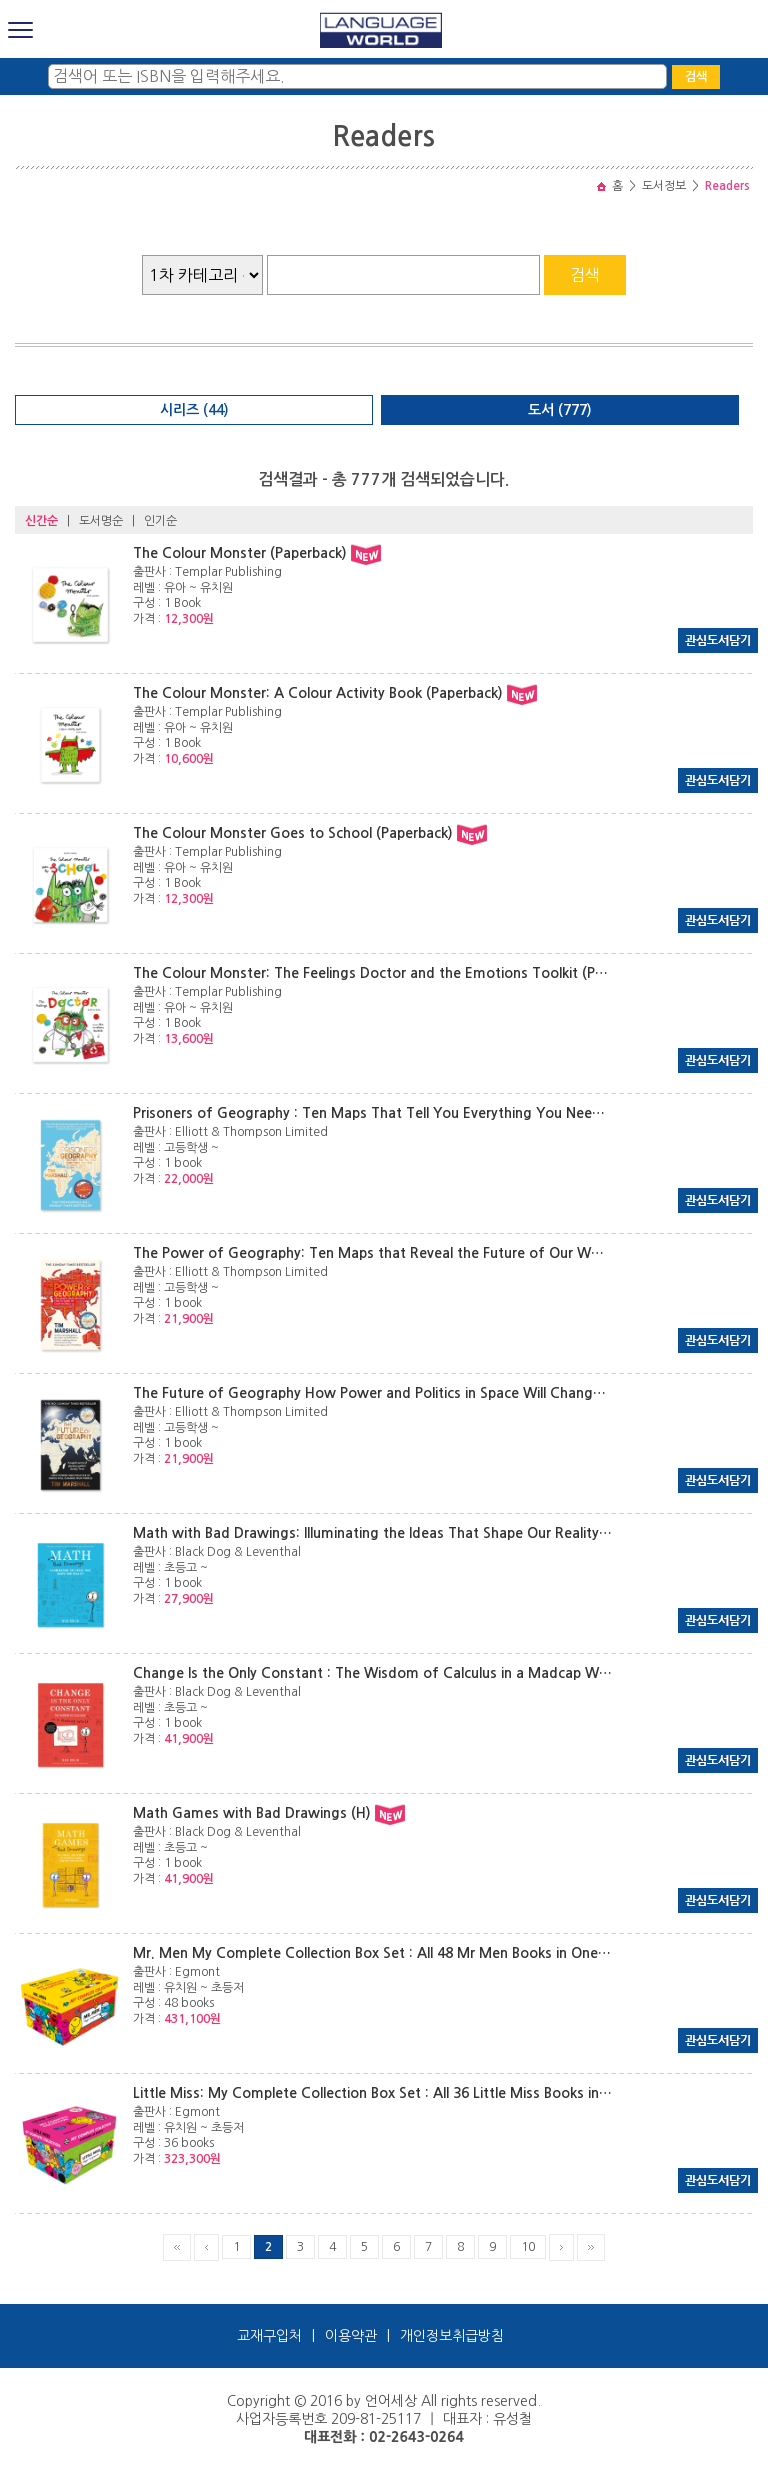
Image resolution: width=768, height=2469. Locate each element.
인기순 (160, 521)
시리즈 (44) (194, 410)
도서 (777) (560, 410)
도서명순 (101, 521)
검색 (696, 77)
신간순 (41, 521)
